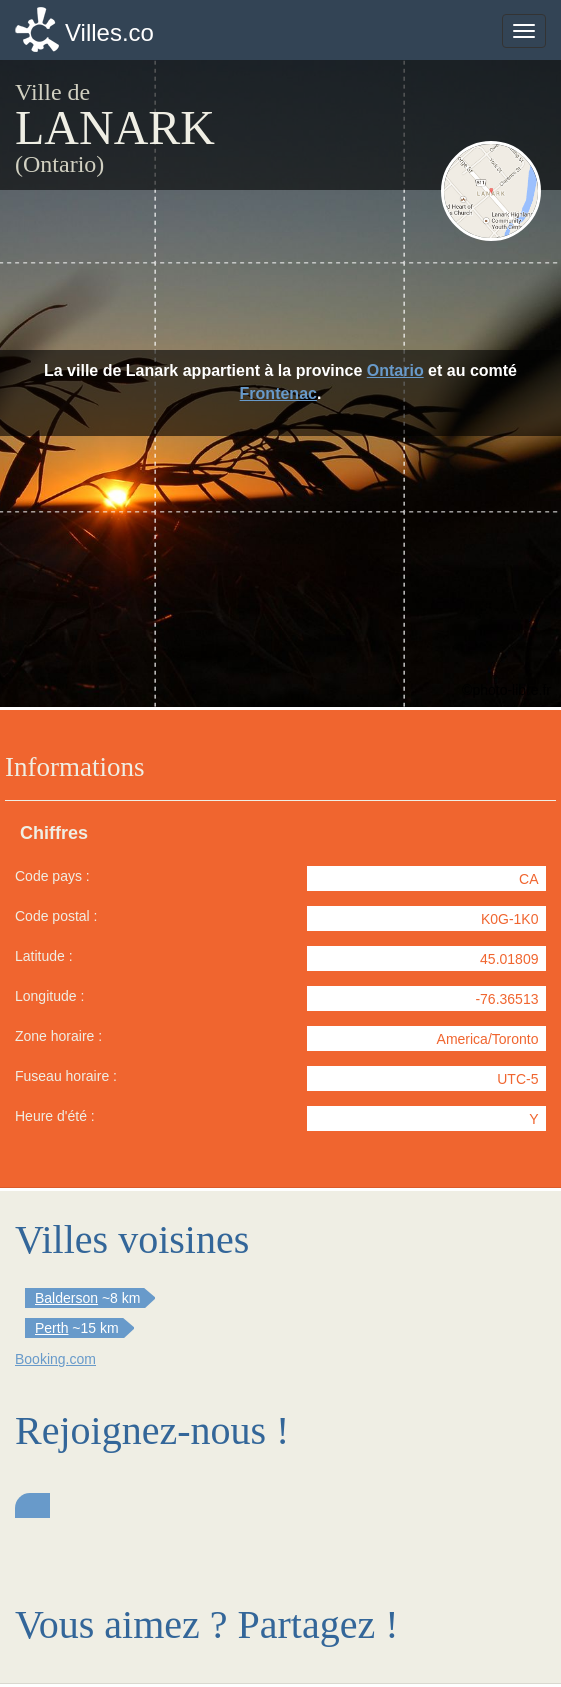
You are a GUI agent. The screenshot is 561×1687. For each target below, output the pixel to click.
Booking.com (55, 1359)
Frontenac (278, 393)
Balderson (66, 1298)
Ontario (395, 370)
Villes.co (109, 32)
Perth (51, 1328)
